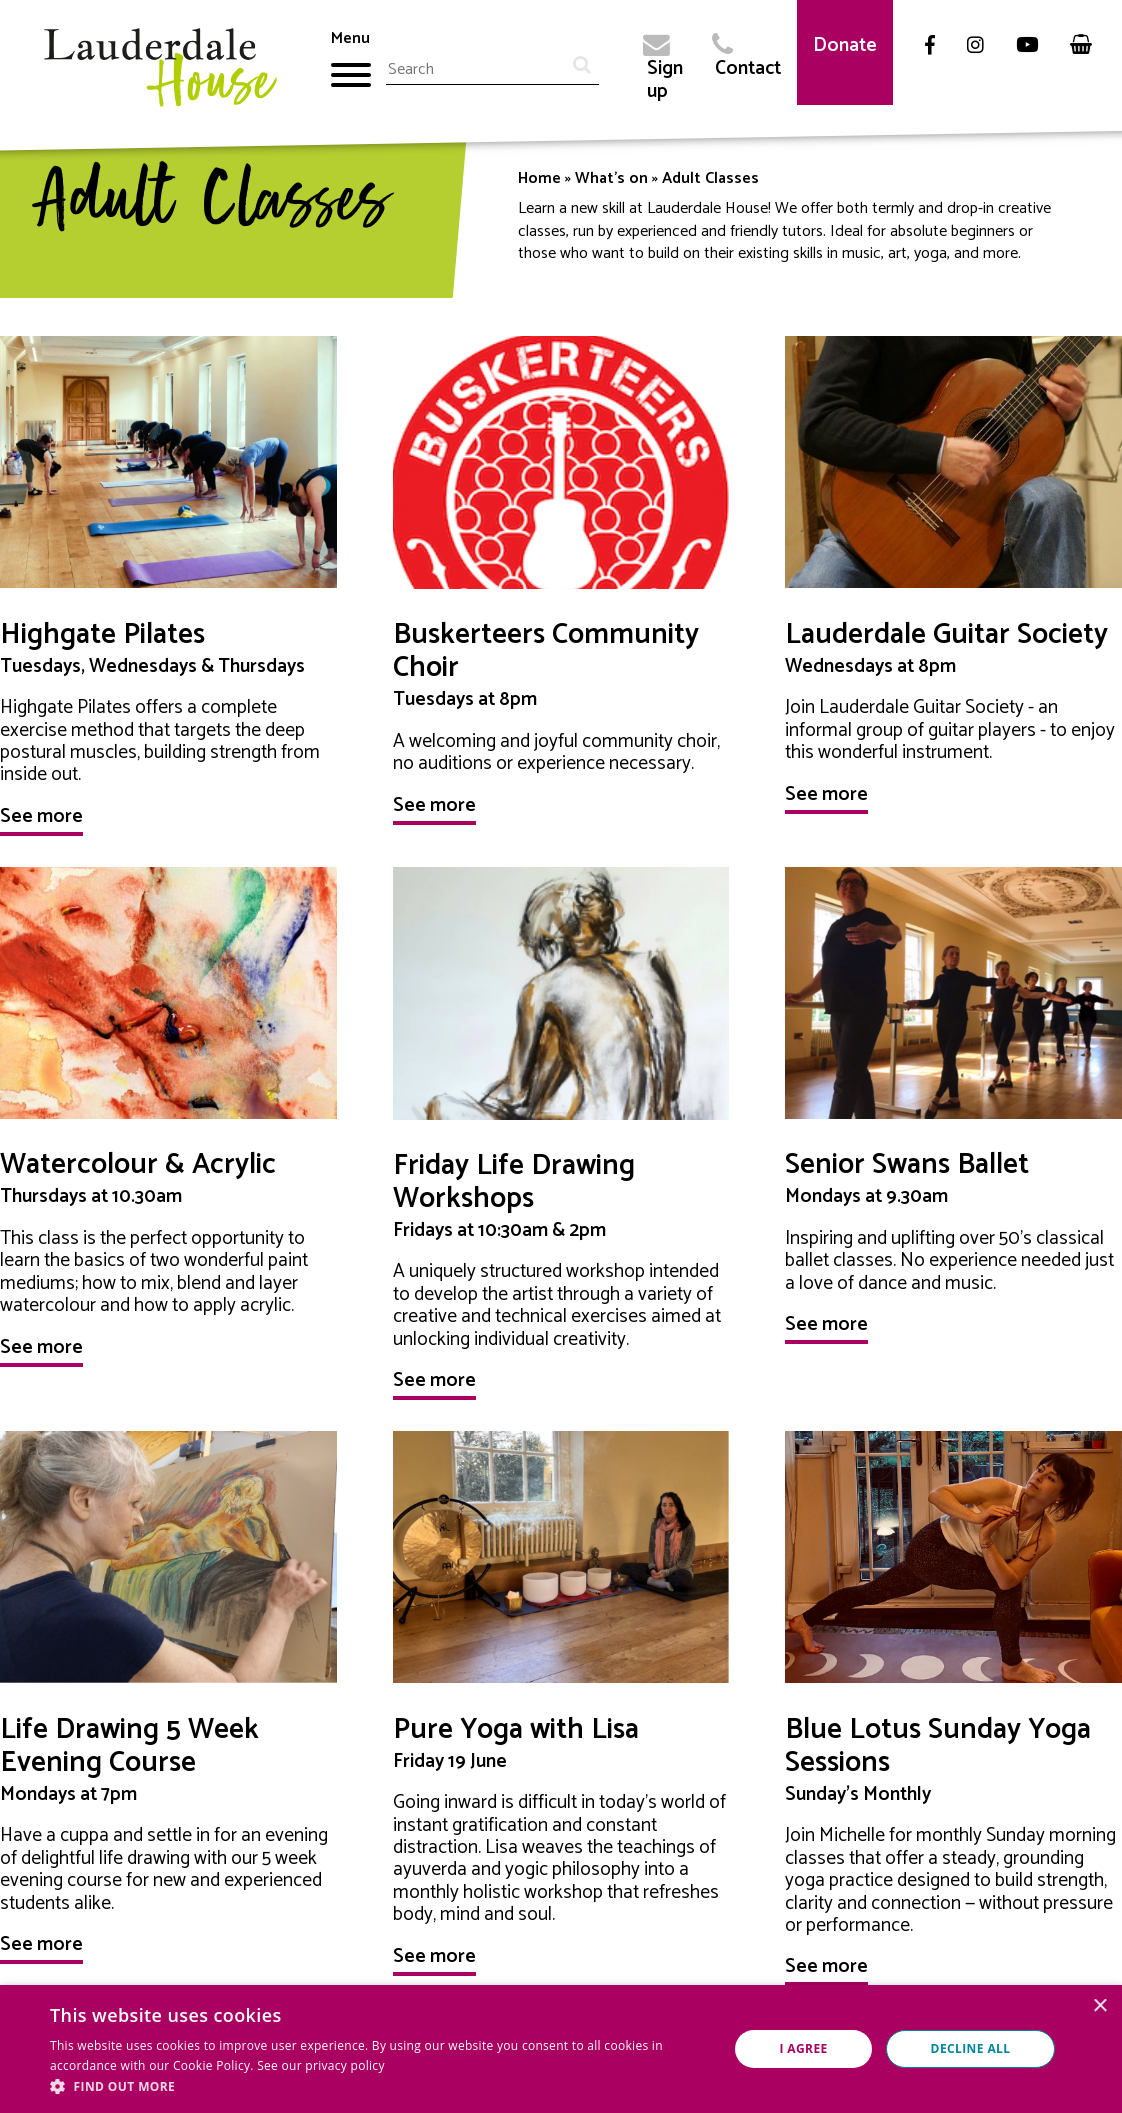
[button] (379, 2087)
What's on (611, 178)
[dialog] (561, 2049)
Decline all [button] (971, 2048)
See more (41, 816)
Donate (845, 45)
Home (539, 178)
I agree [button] (803, 2048)
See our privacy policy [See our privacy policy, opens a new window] (321, 2065)
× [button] (1099, 2006)
